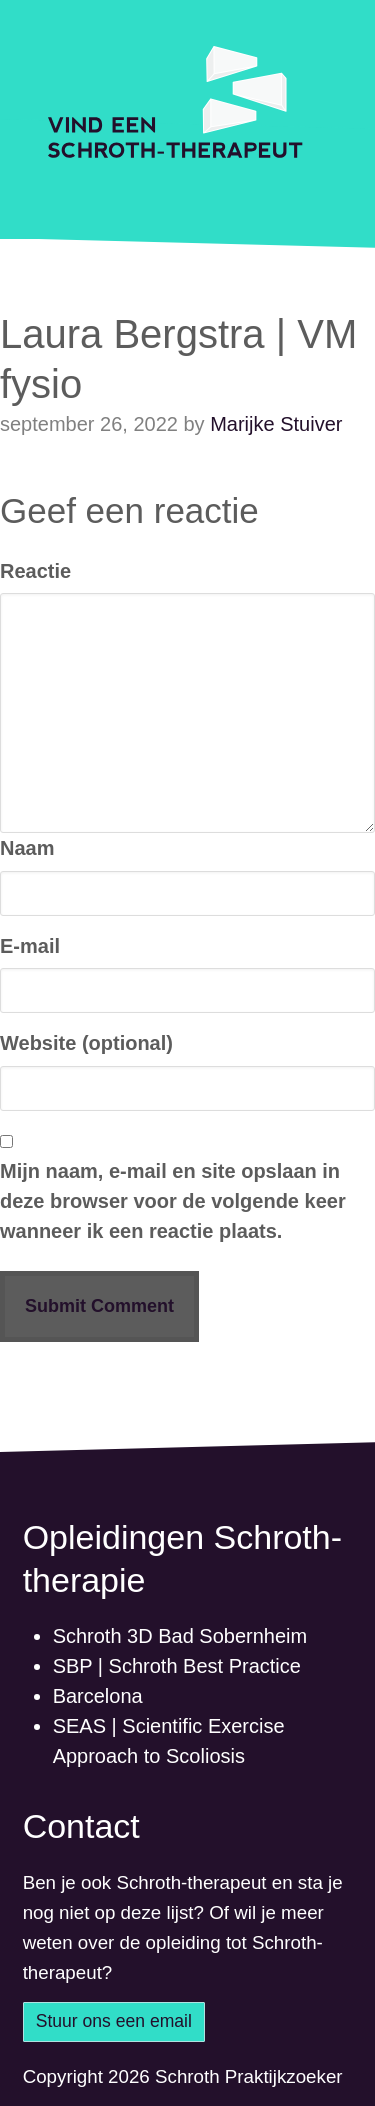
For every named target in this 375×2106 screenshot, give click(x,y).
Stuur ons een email (114, 2021)
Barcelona (98, 1696)
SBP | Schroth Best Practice (177, 1666)
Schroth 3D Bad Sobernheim (180, 1636)
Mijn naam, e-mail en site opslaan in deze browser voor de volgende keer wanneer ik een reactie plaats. (173, 1201)
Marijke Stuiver (276, 424)
